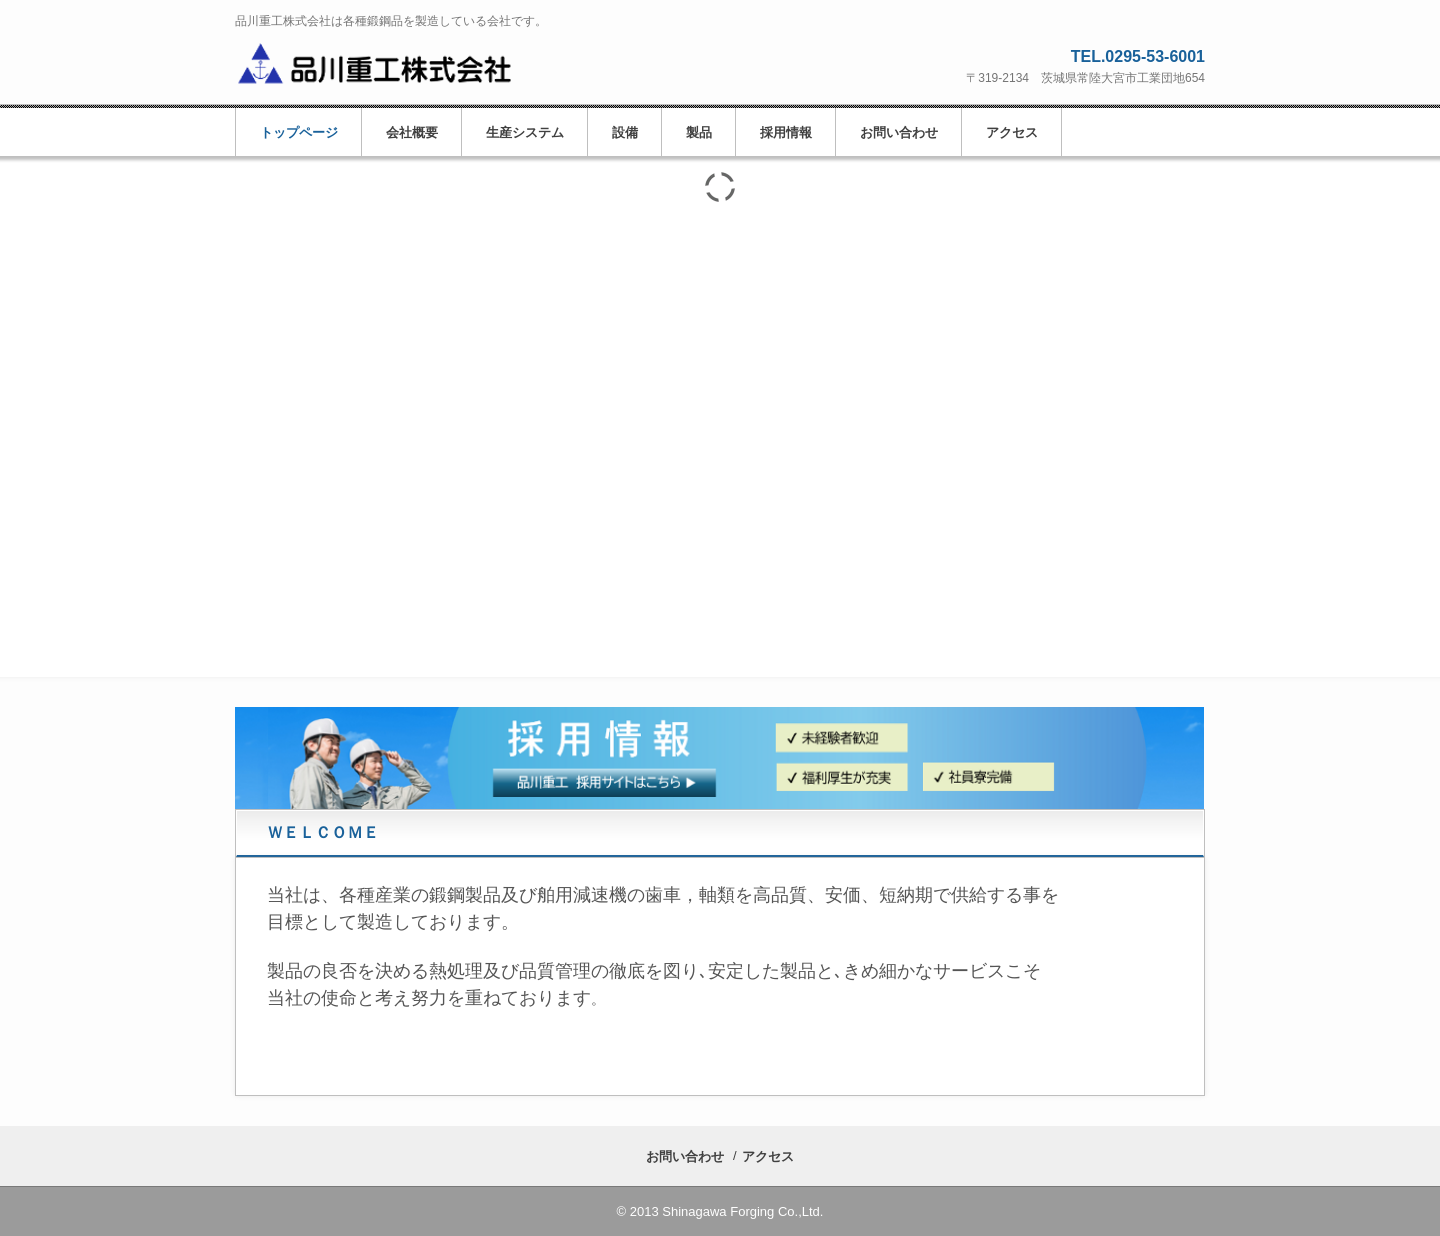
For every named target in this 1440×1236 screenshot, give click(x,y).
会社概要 (412, 132)
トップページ (299, 132)
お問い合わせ (899, 132)
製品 (699, 132)
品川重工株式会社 (388, 62)
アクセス (1012, 132)
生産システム (525, 132)
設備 (625, 132)
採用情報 (786, 132)
